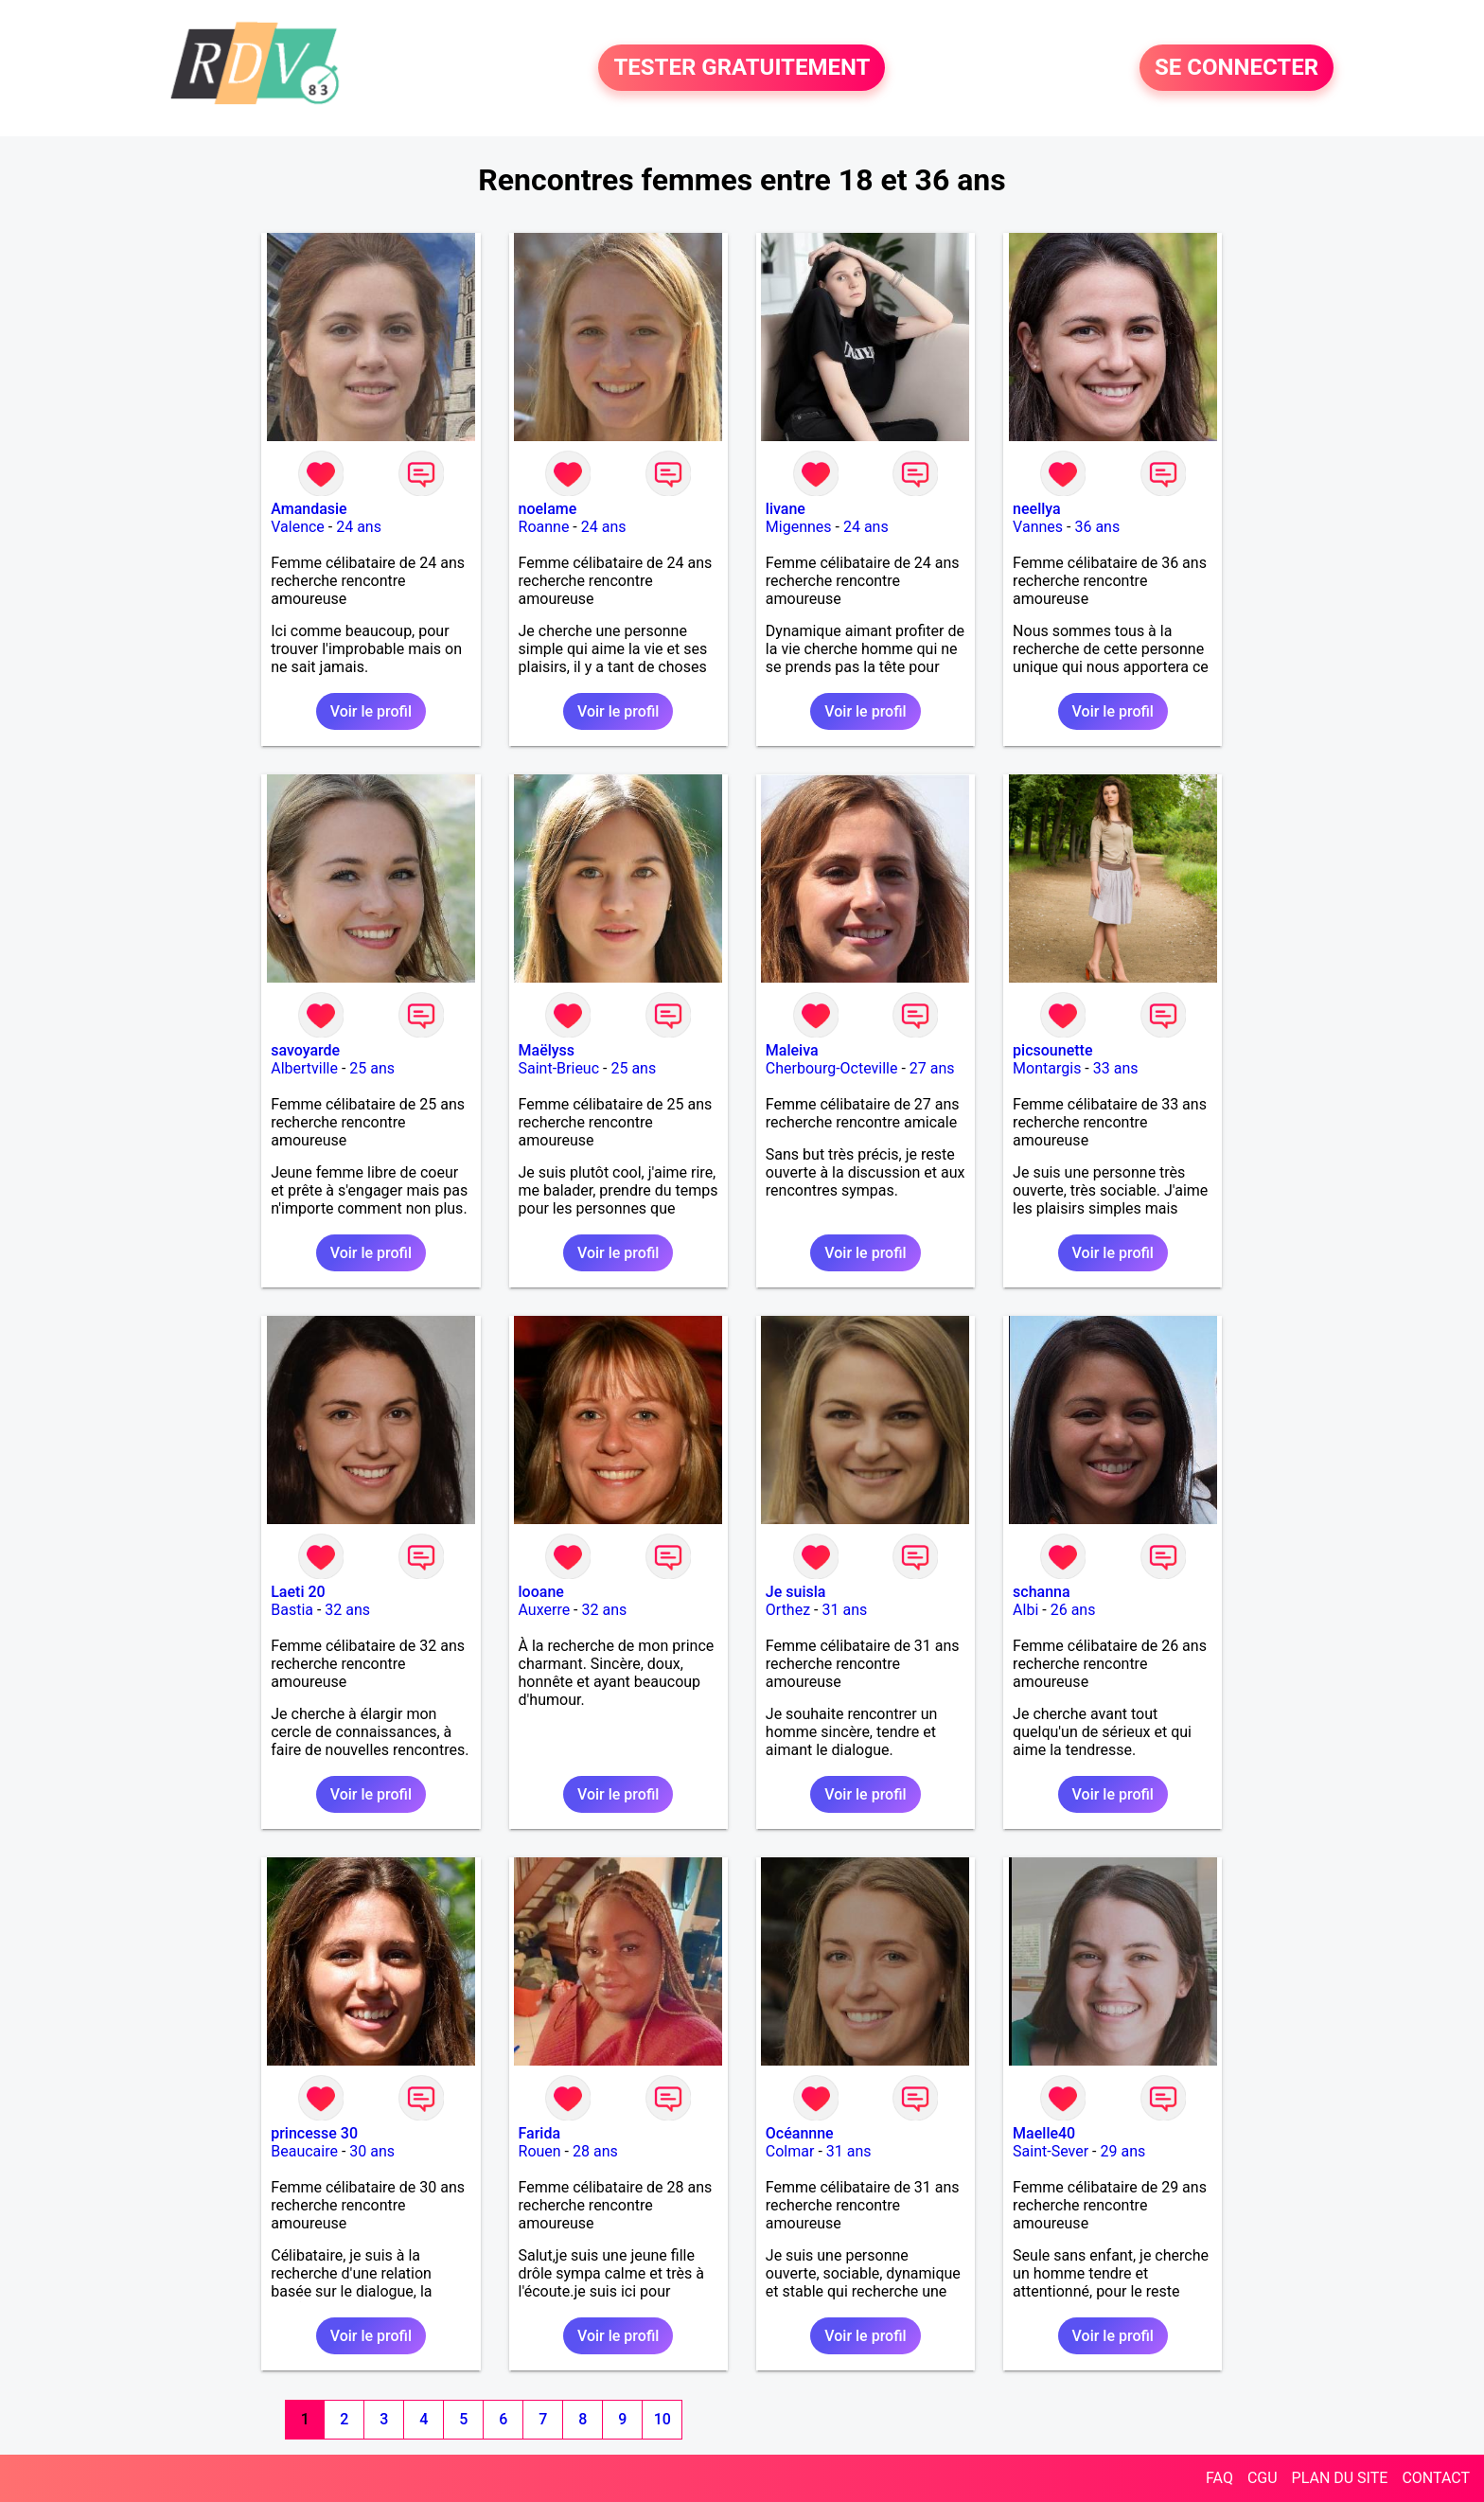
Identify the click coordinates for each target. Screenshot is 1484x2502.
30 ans (372, 2151)
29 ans (1123, 2151)
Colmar (790, 2151)
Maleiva (792, 1050)
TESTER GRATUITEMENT (741, 68)
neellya (1037, 509)
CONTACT (1436, 2478)
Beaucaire (304, 2151)
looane (541, 1592)
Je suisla (796, 1592)
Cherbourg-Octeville (832, 1068)
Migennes (799, 527)
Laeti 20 (298, 1592)
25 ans (372, 1068)
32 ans (347, 1610)
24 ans (358, 527)
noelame (548, 509)
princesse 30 (314, 2133)
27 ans (932, 1068)
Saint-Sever (1050, 2151)
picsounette (1052, 1050)
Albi (1025, 1610)
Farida (540, 2133)
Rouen (540, 2151)
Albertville (304, 1068)
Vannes (1038, 527)
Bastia (292, 1610)
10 (662, 2419)
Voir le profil (371, 711)
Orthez (788, 1610)
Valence (298, 527)
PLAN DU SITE (1340, 2478)
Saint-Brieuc (559, 1068)
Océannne (800, 2133)
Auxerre (545, 1610)
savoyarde (305, 1050)
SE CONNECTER (1236, 68)
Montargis (1047, 1068)
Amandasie (308, 509)
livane (785, 509)
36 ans (1097, 527)
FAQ (1219, 2478)
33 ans (1116, 1068)
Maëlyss (547, 1050)
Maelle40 (1044, 2133)
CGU (1262, 2478)
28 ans (595, 2151)
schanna (1041, 1592)
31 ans (844, 1610)
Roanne (544, 527)
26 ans (1073, 1610)
